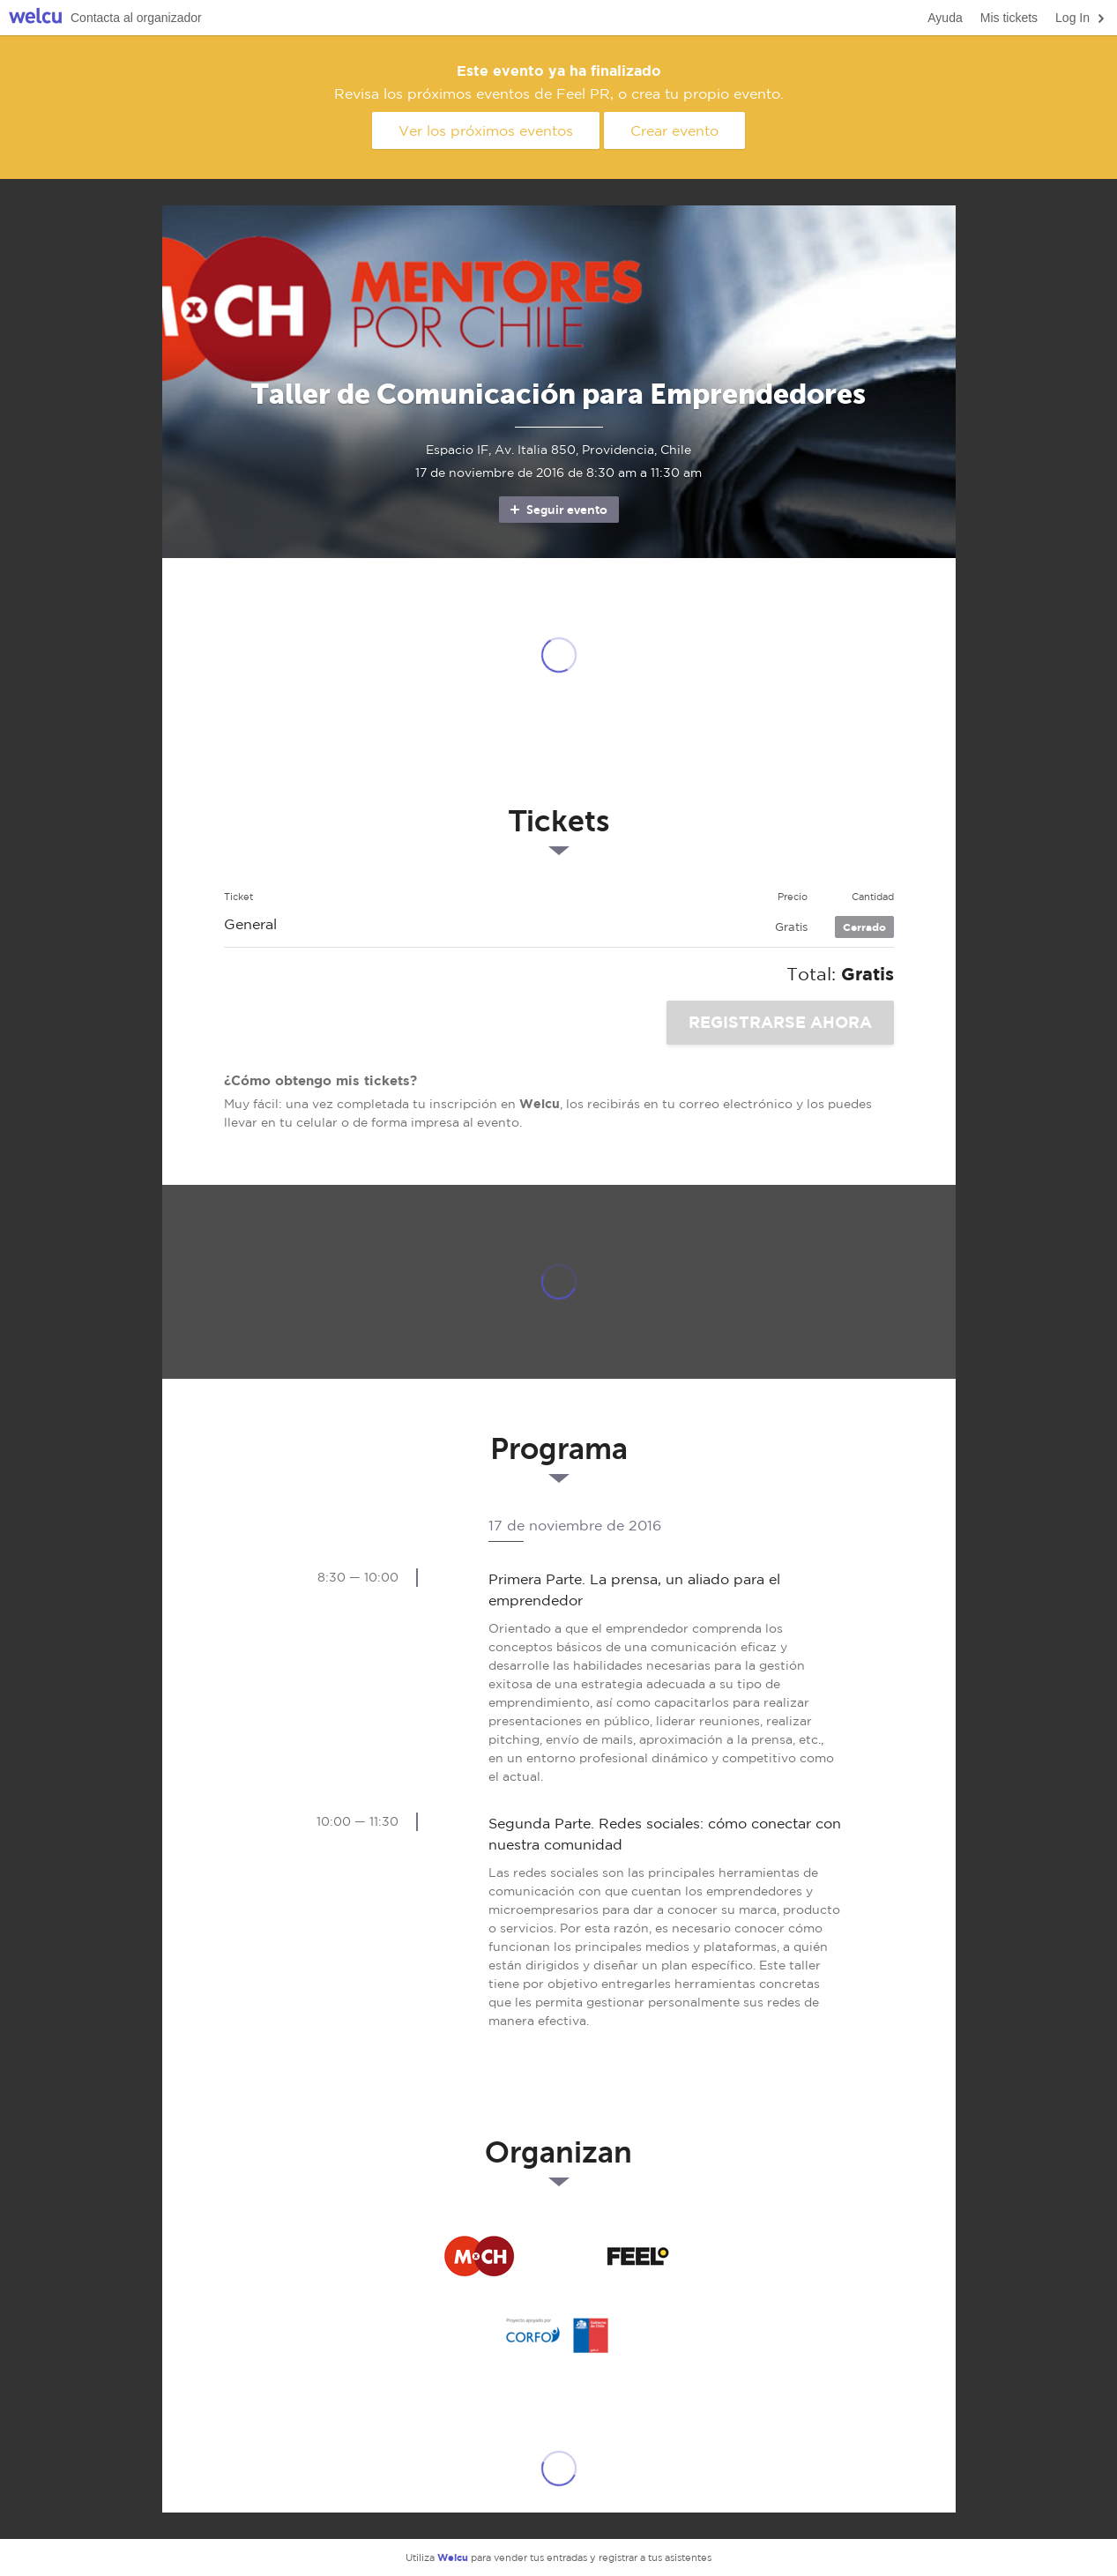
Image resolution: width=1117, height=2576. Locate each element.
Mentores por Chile (479, 2257)
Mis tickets (1009, 18)
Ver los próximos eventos (485, 130)
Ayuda (944, 18)
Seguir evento (557, 510)
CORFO (558, 2336)
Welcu (35, 18)
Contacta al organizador (136, 18)
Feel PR (638, 2257)
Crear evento (674, 130)
